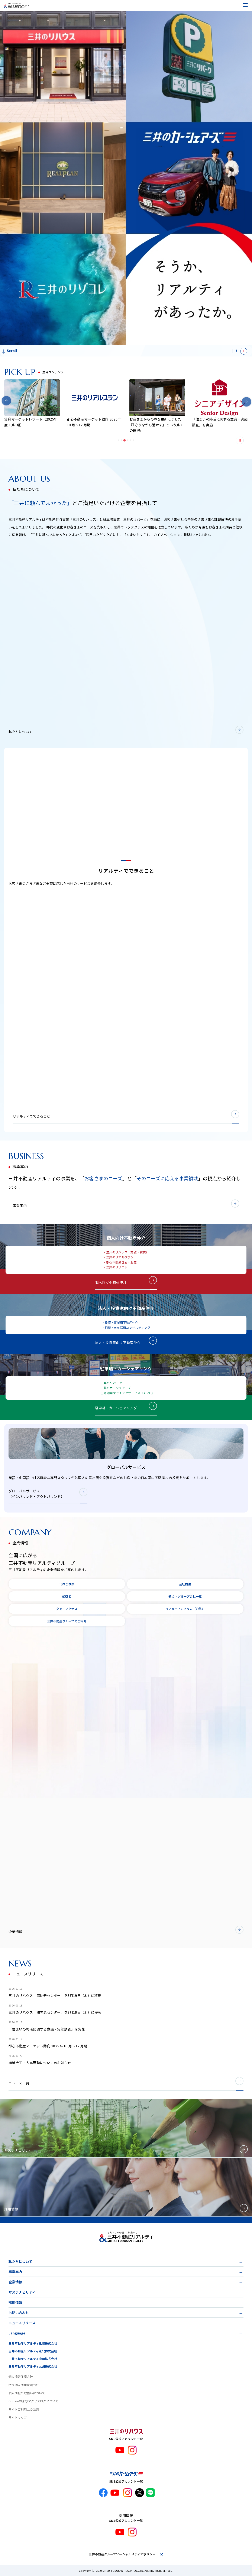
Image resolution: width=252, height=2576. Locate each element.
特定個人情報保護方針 (24, 2385)
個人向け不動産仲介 (121, 1282)
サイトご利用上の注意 (24, 2409)
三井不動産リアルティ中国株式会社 (33, 2359)
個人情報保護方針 (21, 2376)
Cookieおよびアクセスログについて (33, 2401)
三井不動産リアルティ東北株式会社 (33, 2351)
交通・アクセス (66, 1609)
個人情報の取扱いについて (27, 2393)
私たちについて (122, 731)
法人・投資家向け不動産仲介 (121, 1342)
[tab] (118, 440)
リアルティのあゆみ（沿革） (185, 1609)
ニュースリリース (22, 2322)
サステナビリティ (18, 2150)
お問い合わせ (19, 2312)
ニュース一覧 (122, 2082)
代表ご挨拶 (67, 1584)
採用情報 (126, 2209)
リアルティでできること (122, 1116)
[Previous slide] (6, 400)
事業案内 (122, 1205)
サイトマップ (18, 2417)
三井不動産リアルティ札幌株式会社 (33, 2343)
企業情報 (122, 1931)
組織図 (66, 1596)
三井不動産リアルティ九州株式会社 (33, 2366)
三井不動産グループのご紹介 (67, 1621)
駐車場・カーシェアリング (121, 1407)
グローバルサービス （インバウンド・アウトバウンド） (44, 1493)
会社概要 (185, 1584)
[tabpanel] (32, 406)
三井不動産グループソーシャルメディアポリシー (122, 2554)
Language (17, 2333)
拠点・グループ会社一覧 (185, 1596)
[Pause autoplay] (243, 351)
